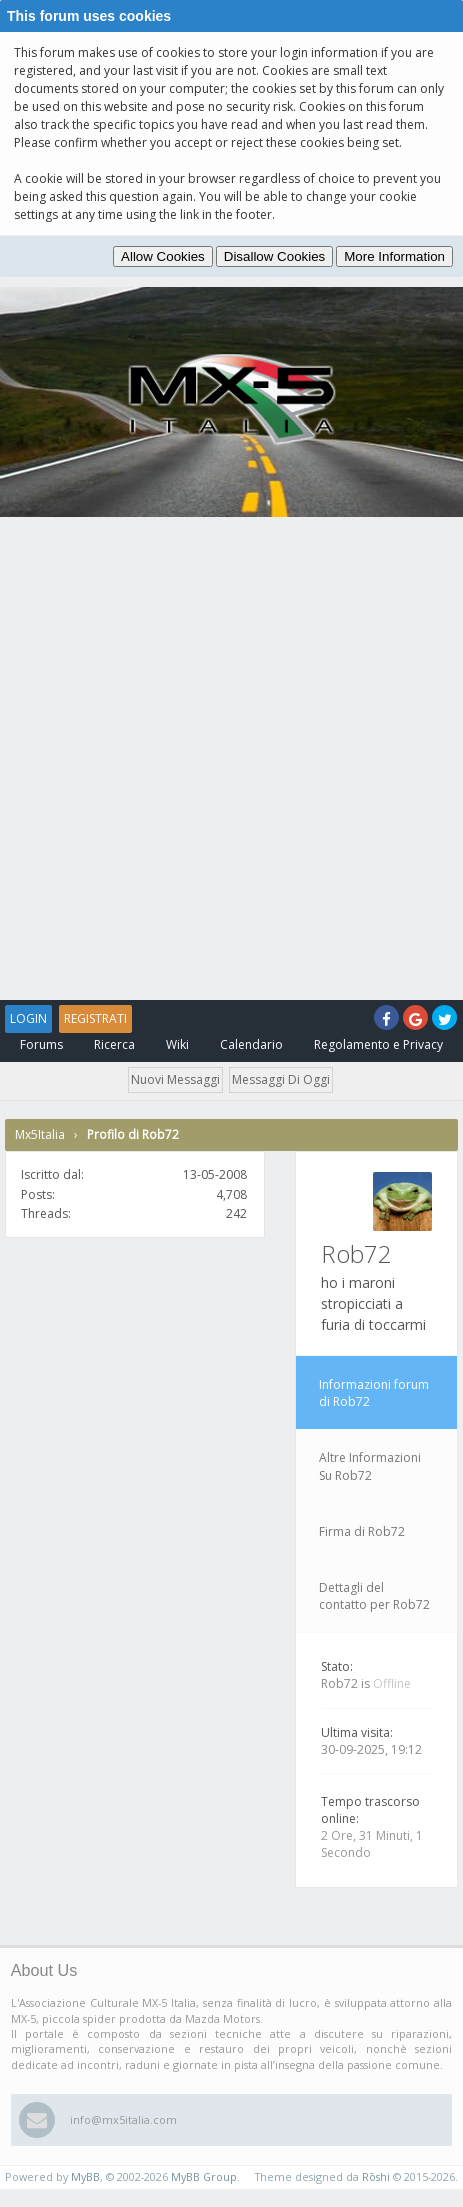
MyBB (85, 2176)
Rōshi (376, 2176)
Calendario (251, 1044)
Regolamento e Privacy (378, 1044)
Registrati (95, 1018)
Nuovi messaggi (175, 1079)
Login (28, 1018)
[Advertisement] (231, 758)
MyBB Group (204, 2176)
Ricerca (114, 1044)
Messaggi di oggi (281, 1079)
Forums (41, 1044)
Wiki (177, 1044)
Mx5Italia (40, 1134)
